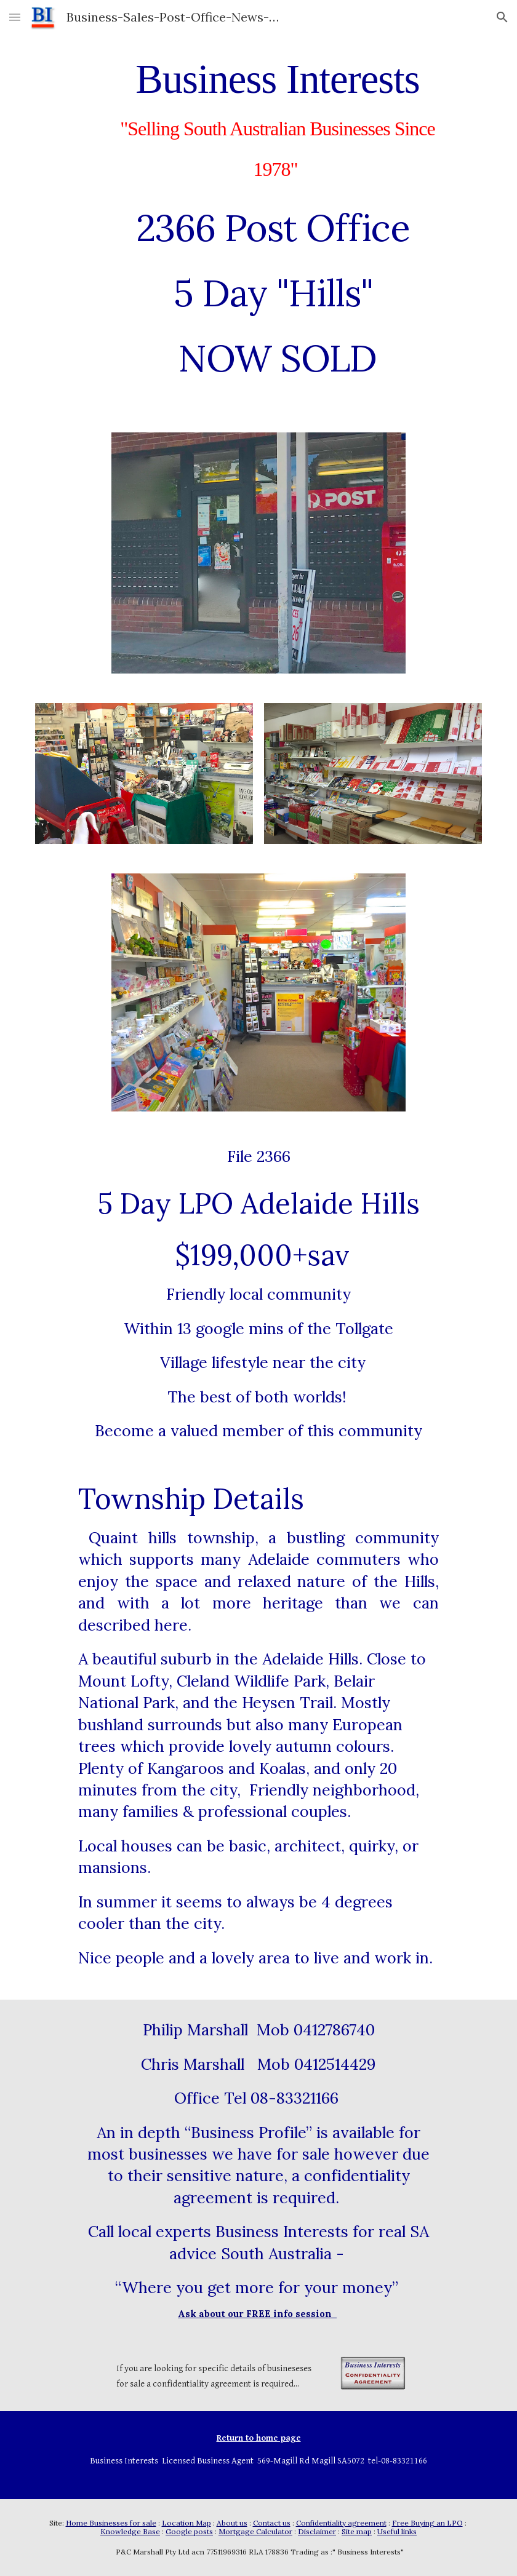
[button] (15, 17)
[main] (277, 217)
